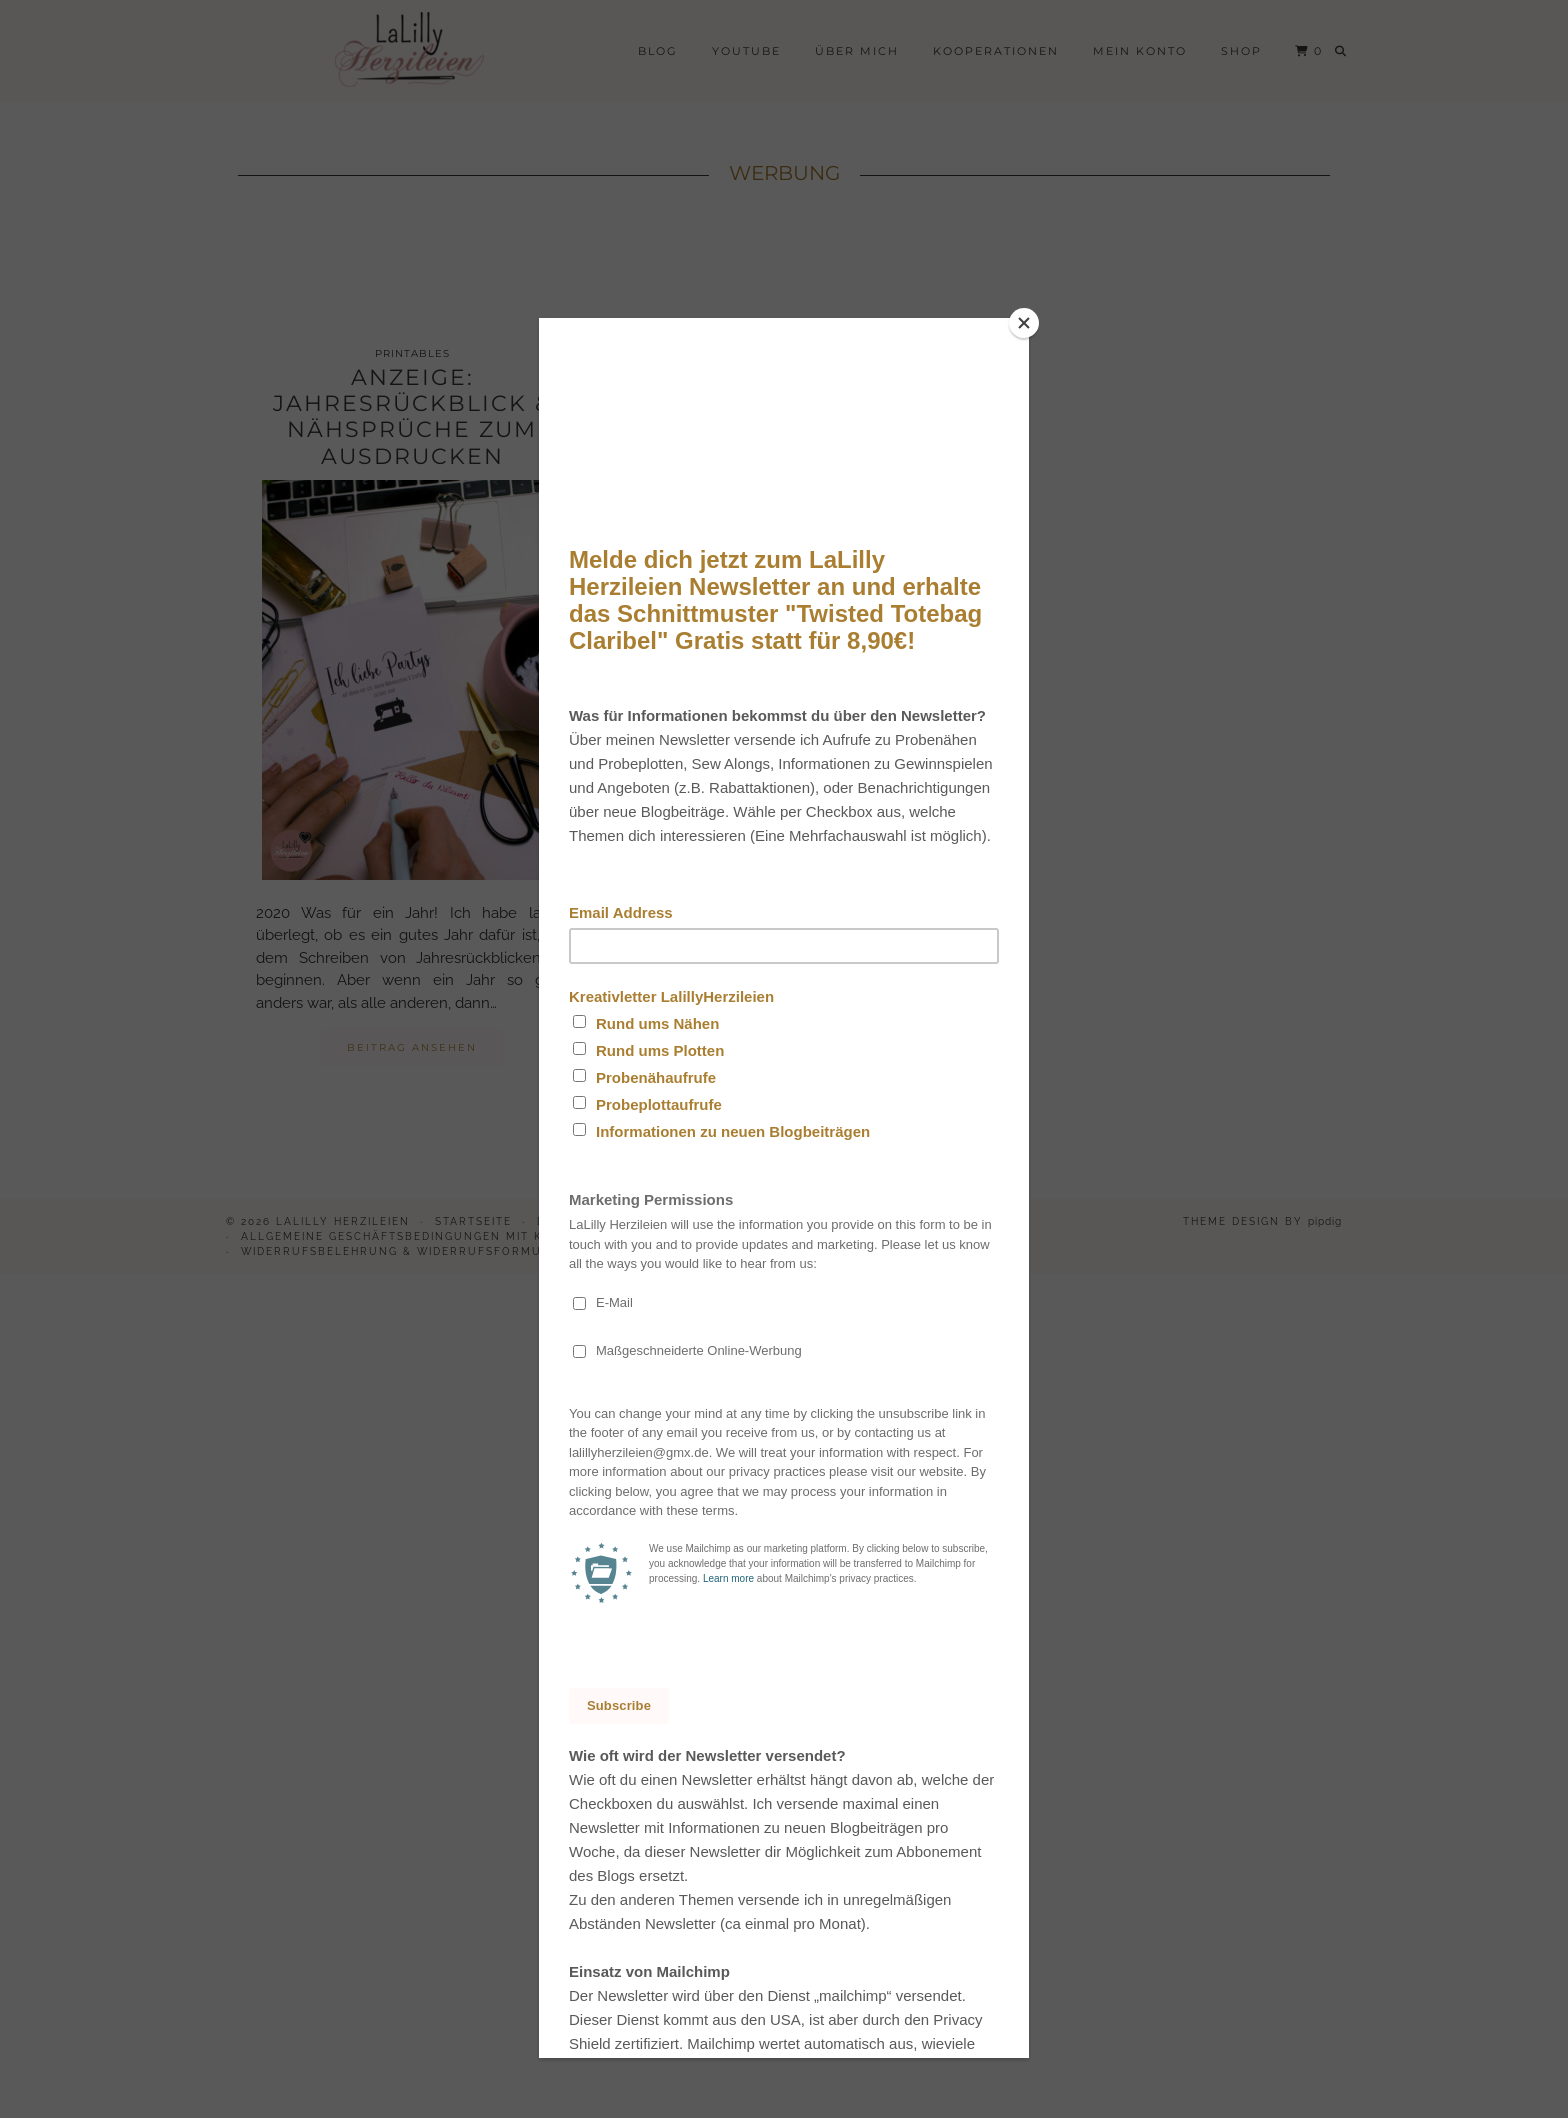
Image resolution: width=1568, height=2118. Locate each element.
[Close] (1024, 323)
